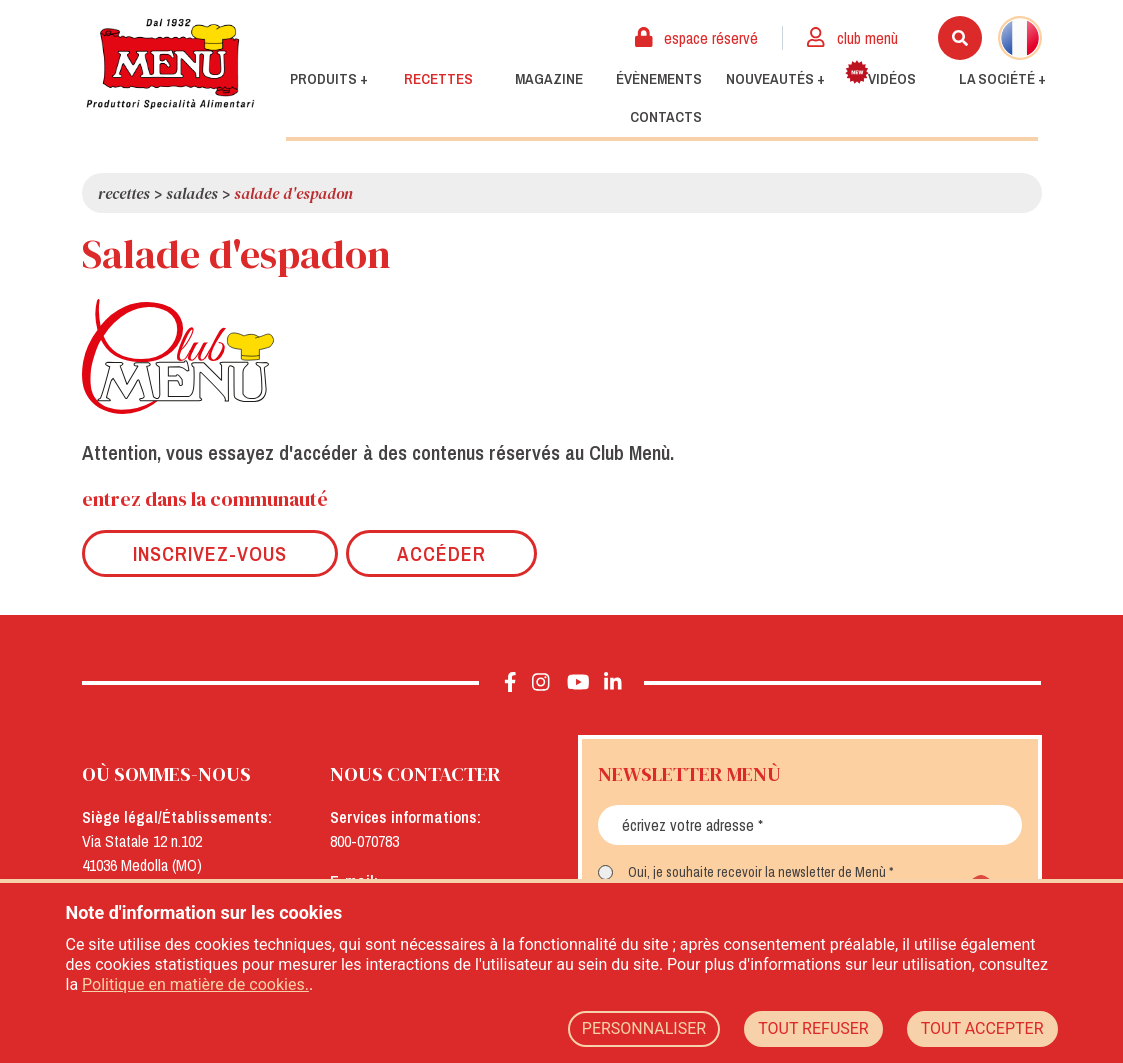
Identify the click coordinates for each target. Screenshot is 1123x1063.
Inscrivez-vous (210, 553)
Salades (192, 193)
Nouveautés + (775, 79)
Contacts (666, 117)
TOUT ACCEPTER (982, 1028)
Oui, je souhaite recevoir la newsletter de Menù (757, 872)
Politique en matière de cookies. (195, 984)
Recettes (438, 79)
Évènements (659, 79)
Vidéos (880, 74)
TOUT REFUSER (813, 1028)
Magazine (549, 79)
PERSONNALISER (644, 1028)
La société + (1002, 79)
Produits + (329, 79)
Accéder (441, 553)
